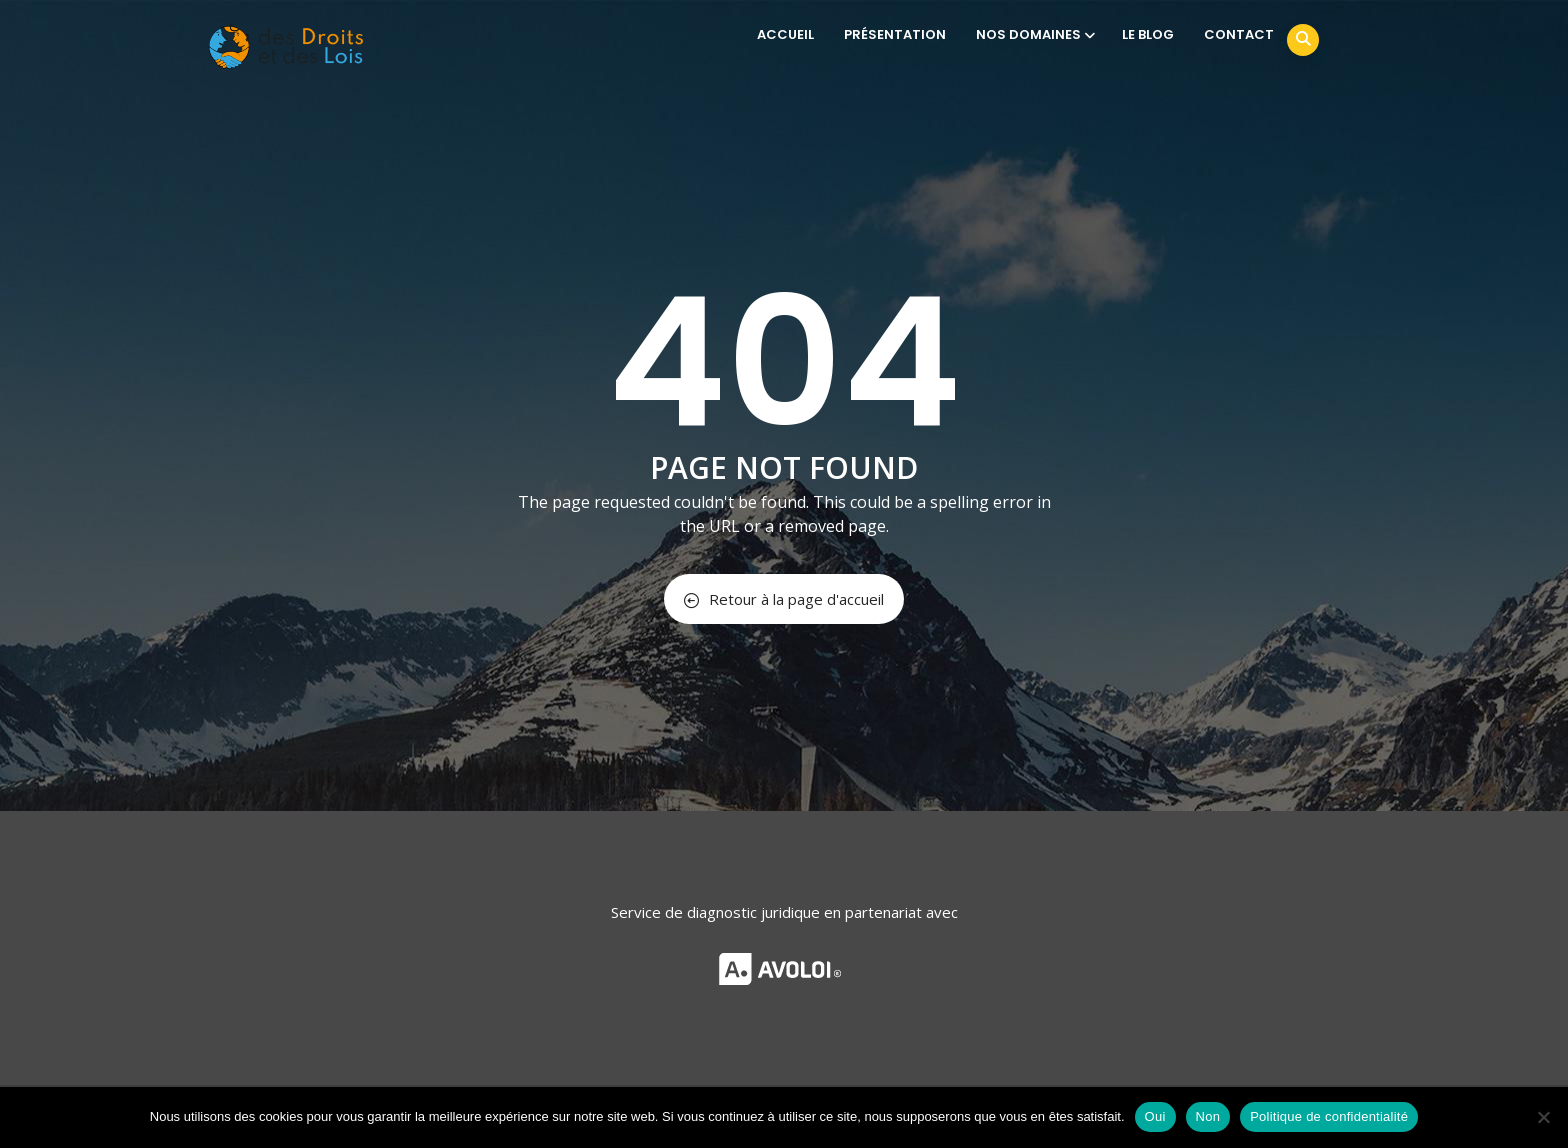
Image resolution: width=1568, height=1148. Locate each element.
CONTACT (1239, 34)
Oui (1155, 1116)
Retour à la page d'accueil (784, 599)
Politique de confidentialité (1329, 1116)
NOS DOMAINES (1034, 34)
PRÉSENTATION (895, 34)
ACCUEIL (785, 34)
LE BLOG (1148, 34)
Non (1208, 1116)
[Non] (1543, 1117)
